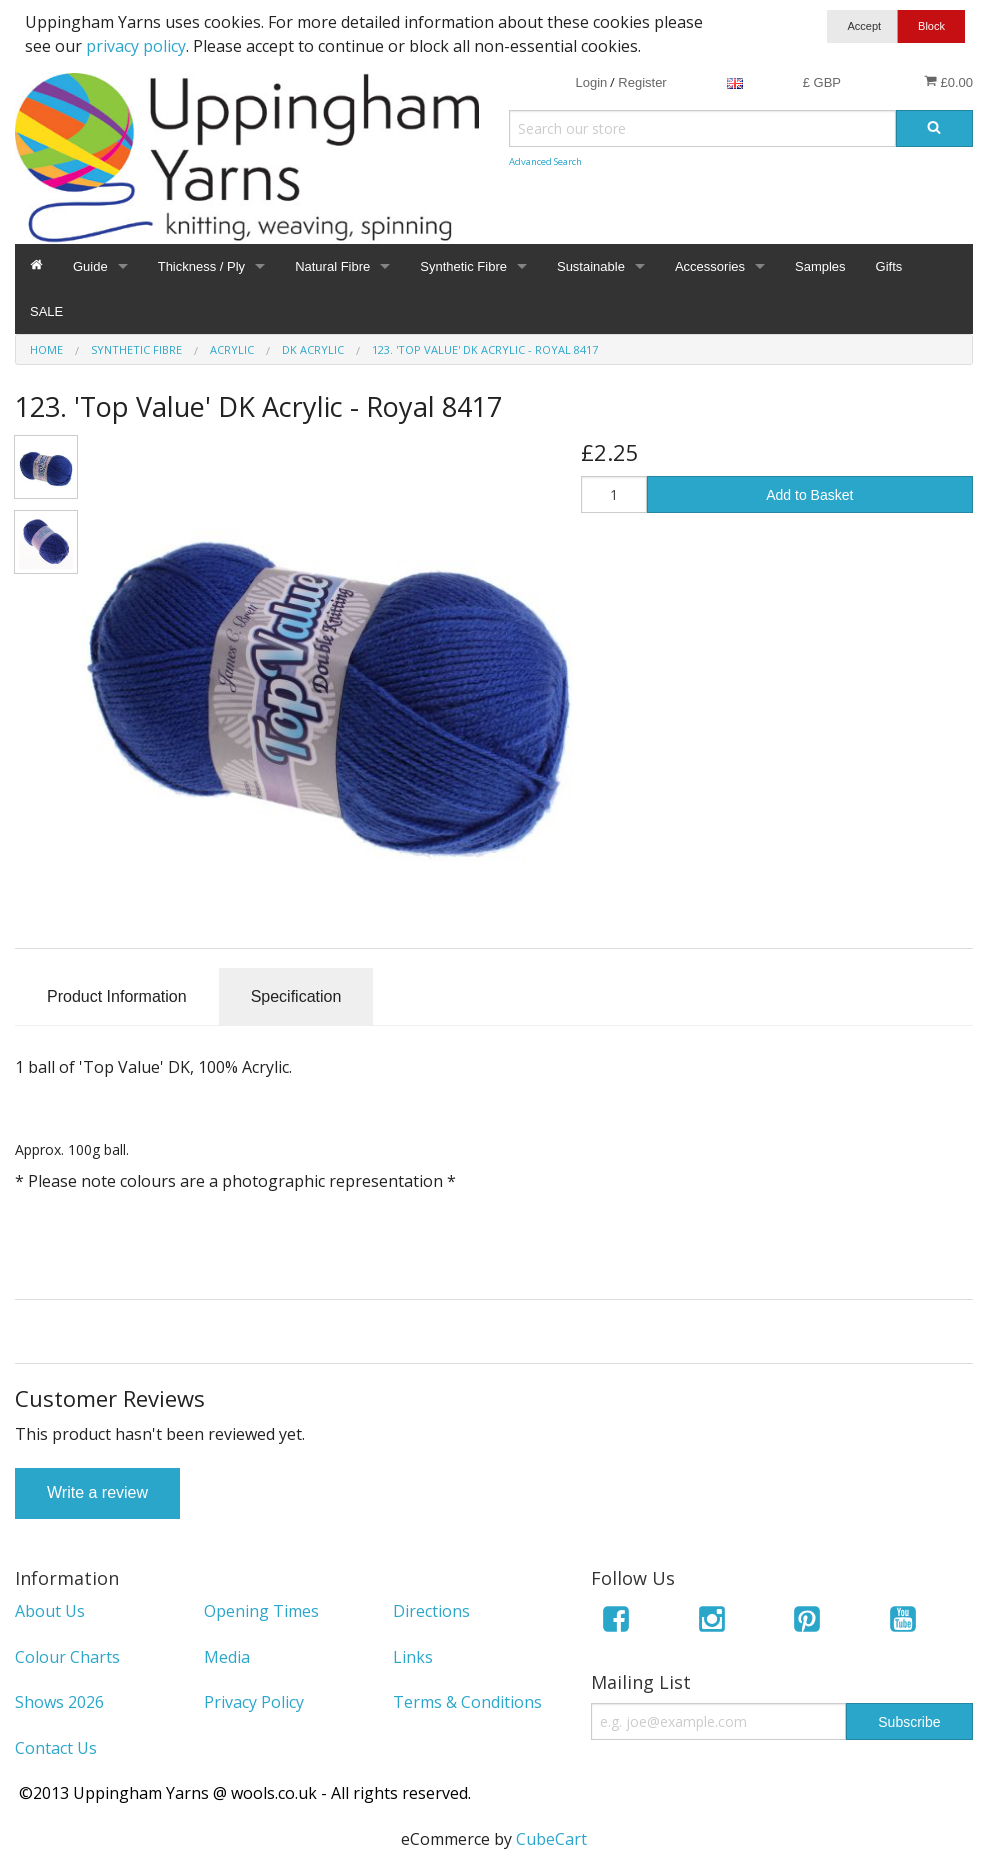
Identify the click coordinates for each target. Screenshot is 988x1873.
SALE (46, 311)
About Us (50, 1611)
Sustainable (591, 266)
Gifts (889, 266)
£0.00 (948, 82)
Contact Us (56, 1748)
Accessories (710, 266)
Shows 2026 (59, 1702)
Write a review (97, 1492)
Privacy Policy (254, 1702)
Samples (820, 266)
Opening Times (261, 1611)
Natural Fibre (332, 266)
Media (227, 1657)
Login (591, 82)
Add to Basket (809, 495)
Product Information (117, 996)
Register (642, 82)
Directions (431, 1611)
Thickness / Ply (201, 266)
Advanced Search (545, 161)
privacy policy (136, 46)
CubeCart (551, 1839)
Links (413, 1657)
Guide (90, 266)
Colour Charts (67, 1657)
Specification (296, 996)
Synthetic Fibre (463, 266)
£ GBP (822, 82)
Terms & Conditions (467, 1702)
